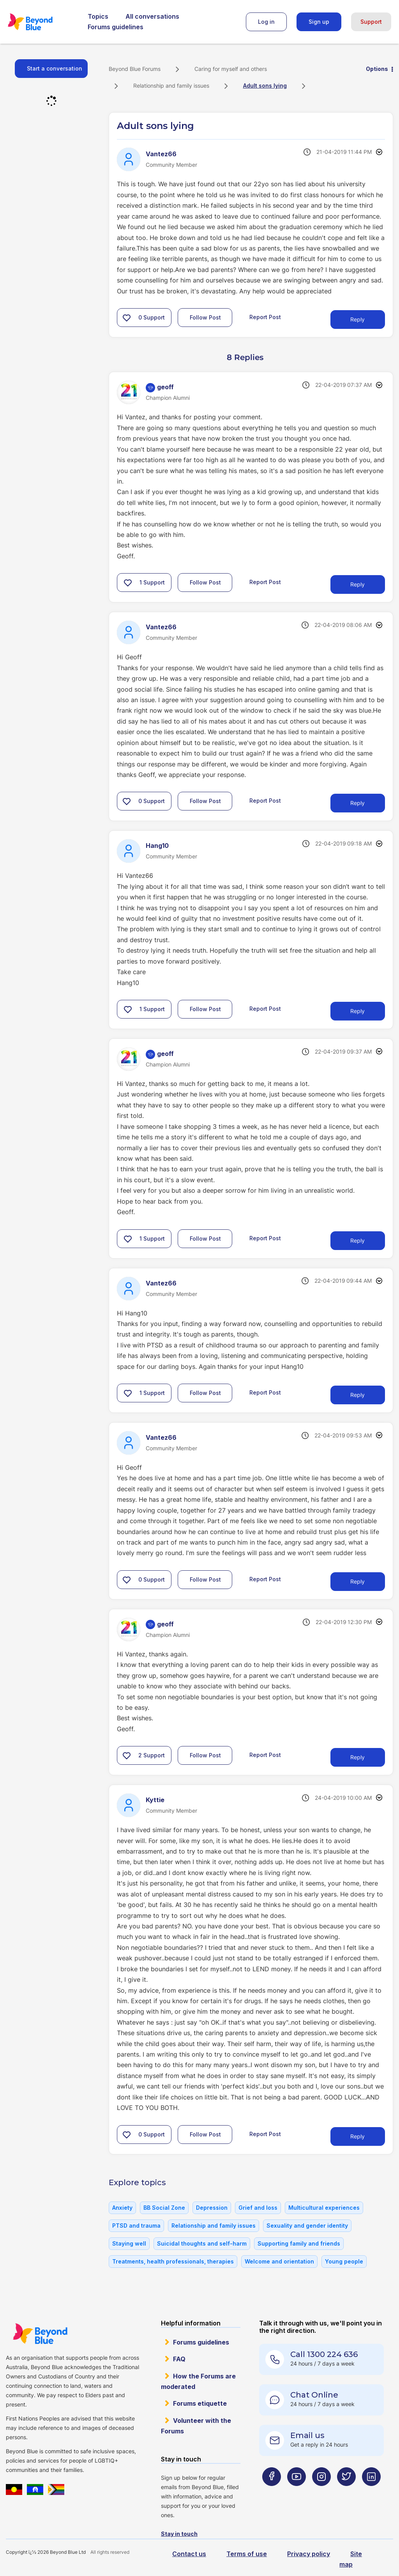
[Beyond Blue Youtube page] (296, 2492)
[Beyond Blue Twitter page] (346, 2492)
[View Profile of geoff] (165, 387)
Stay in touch (179, 2533)
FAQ (179, 2359)
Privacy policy (308, 2554)
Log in (266, 21)
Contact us (189, 2554)
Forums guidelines (115, 27)
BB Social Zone (164, 2207)
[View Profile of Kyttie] (155, 1800)
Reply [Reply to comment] (357, 584)
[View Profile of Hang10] (157, 845)
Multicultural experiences (324, 2207)
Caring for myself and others (230, 68)
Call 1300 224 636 (324, 2354)
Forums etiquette (200, 2403)
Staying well (129, 2243)
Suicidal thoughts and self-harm (202, 2243)
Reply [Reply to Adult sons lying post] (357, 319)
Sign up (319, 21)
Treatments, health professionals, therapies (173, 2261)
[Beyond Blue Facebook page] (271, 2492)
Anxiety (122, 2207)
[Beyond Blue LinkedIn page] (371, 2492)
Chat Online (314, 2394)
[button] (126, 318)
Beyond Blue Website (40, 2333)
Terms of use (246, 2554)
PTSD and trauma (136, 2225)
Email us (307, 2435)
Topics (98, 16)
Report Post (265, 317)
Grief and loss (257, 2207)
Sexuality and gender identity (307, 2225)
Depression (212, 2207)
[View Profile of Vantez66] (161, 154)
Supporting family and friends (299, 2243)
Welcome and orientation (279, 2261)
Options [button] (377, 68)
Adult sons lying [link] (265, 85)
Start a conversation (54, 68)
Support (371, 21)
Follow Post (205, 317)
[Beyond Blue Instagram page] (321, 2492)
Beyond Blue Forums (41, 22)
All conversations (152, 16)
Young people (344, 2261)
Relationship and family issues (171, 85)
